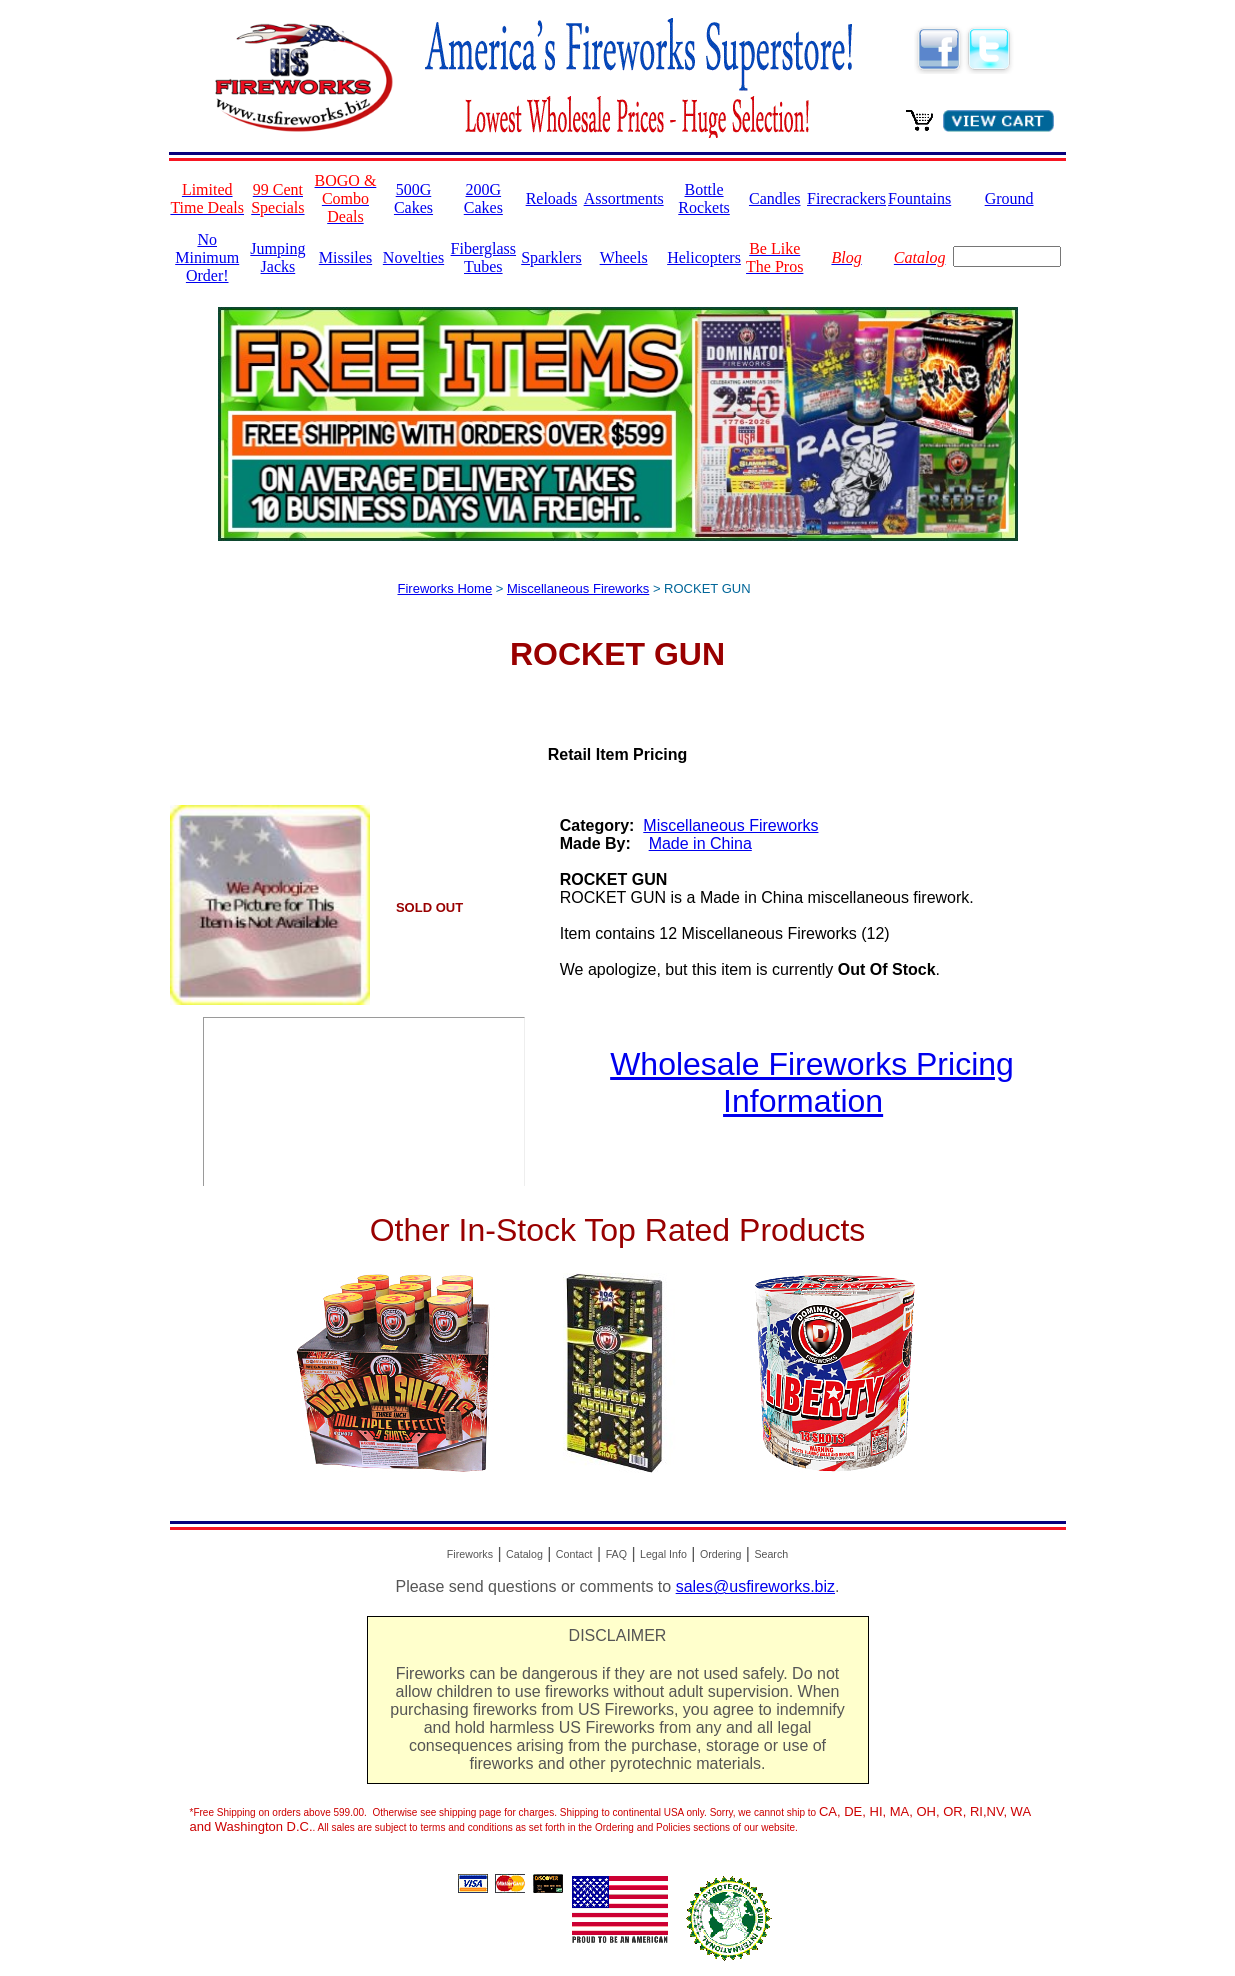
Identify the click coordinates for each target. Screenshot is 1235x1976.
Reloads (552, 198)
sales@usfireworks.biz (755, 1586)
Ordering (720, 1554)
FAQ (616, 1554)
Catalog (524, 1554)
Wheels (624, 257)
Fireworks (470, 1554)
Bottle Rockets (704, 198)
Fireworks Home (445, 588)
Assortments (624, 198)
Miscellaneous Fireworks (578, 588)
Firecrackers (846, 198)
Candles (775, 198)
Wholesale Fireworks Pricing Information (812, 1082)
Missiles (345, 257)
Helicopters (704, 257)
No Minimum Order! (207, 257)
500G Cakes (413, 198)
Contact (574, 1554)
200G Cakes (483, 198)
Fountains (919, 198)
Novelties (413, 257)
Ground (1009, 198)
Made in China (700, 843)
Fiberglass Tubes (483, 257)
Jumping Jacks (277, 257)
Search (771, 1554)
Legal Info (663, 1554)
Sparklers (551, 257)
